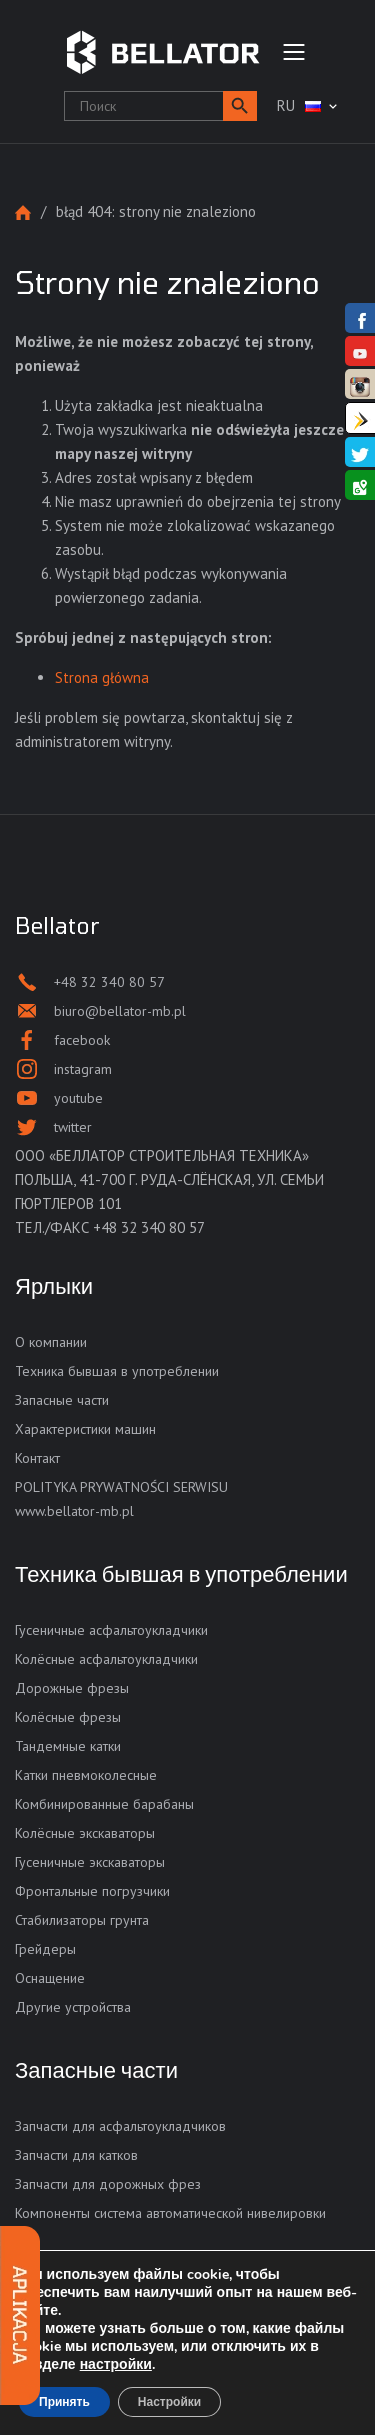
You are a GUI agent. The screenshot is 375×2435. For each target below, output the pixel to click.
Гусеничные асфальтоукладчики (111, 1630)
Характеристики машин (85, 1429)
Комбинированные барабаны (104, 1804)
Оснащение (50, 1978)
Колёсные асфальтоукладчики (106, 1659)
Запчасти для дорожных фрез (108, 2184)
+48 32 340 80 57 (149, 1227)
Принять (64, 2402)
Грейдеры (45, 1949)
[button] (240, 106)
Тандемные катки (68, 1746)
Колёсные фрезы (68, 1717)
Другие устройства (73, 2007)
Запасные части (62, 1400)
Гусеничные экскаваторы (90, 1862)
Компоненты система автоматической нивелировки (170, 2213)
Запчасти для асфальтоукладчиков (120, 2126)
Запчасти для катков (76, 2155)
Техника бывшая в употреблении (117, 1371)
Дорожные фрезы (72, 1688)
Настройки (169, 2402)
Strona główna (23, 212)
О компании (51, 1342)
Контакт (37, 1458)
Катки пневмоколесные (86, 1775)
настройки (116, 2365)
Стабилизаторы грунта (82, 1920)
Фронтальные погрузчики (92, 1891)
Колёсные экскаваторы (85, 1833)
